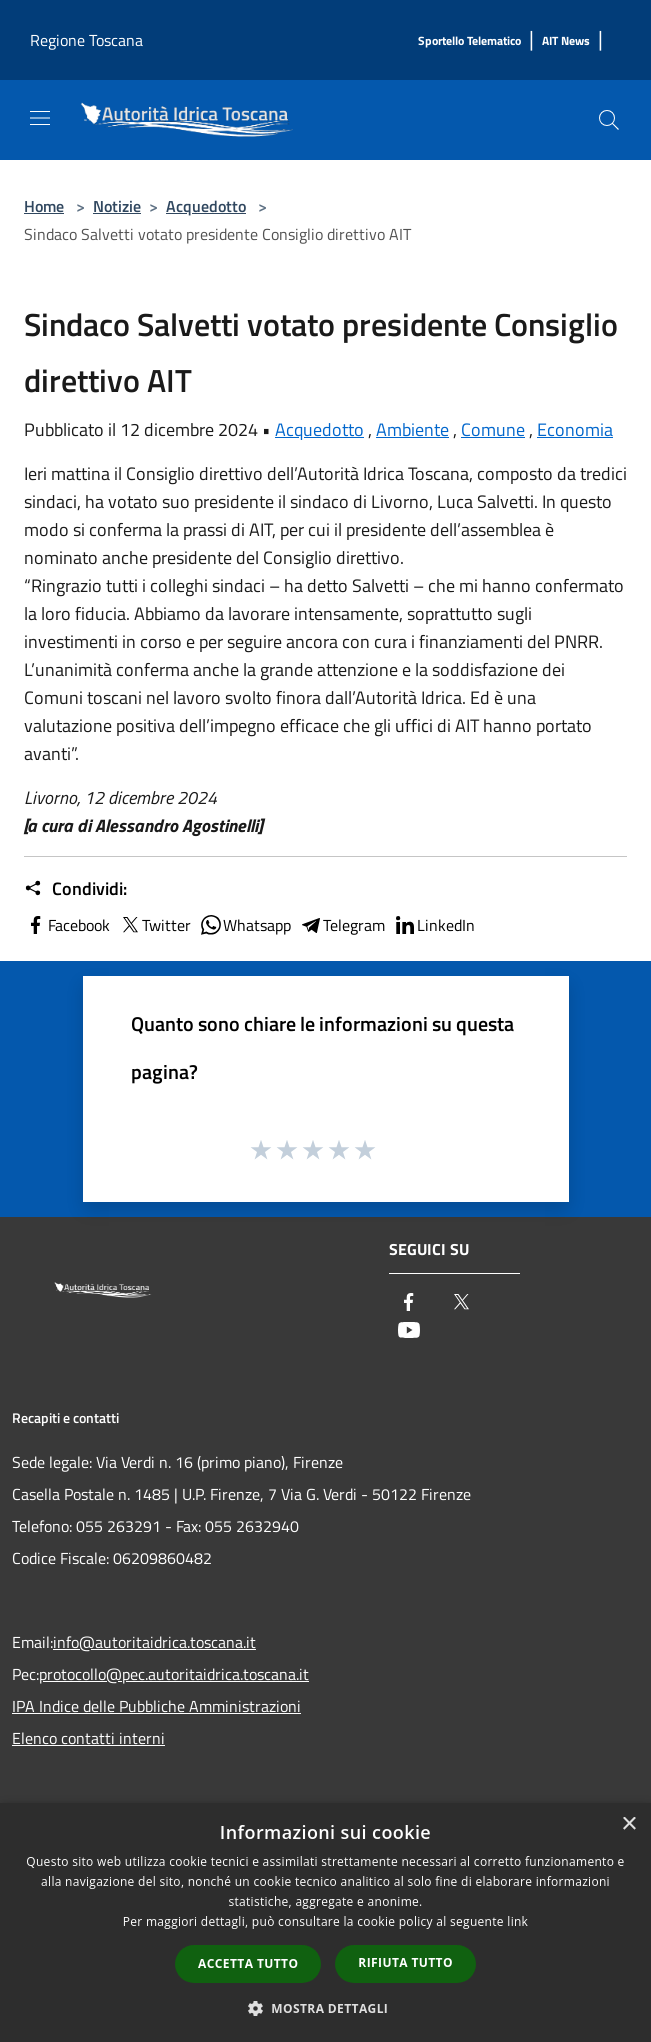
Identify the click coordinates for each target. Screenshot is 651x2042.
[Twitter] (461, 1303)
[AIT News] (566, 41)
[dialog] (325, 1922)
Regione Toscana (86, 40)
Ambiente (412, 429)
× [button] (628, 1824)
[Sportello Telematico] (469, 41)
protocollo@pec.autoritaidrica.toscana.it (174, 1674)
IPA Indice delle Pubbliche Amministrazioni (156, 1706)
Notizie (117, 206)
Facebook (67, 925)
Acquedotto (206, 206)
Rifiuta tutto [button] (405, 1962)
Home (44, 206)
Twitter (154, 925)
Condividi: (75, 889)
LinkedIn (434, 925)
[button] (326, 2008)
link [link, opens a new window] (517, 1921)
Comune (493, 429)
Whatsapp (245, 925)
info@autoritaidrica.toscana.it (154, 1642)
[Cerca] (609, 120)
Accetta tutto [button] (248, 1963)
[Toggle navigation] (40, 118)
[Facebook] (409, 1303)
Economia (575, 429)
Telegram (342, 925)
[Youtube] (409, 1331)
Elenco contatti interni (88, 1738)
